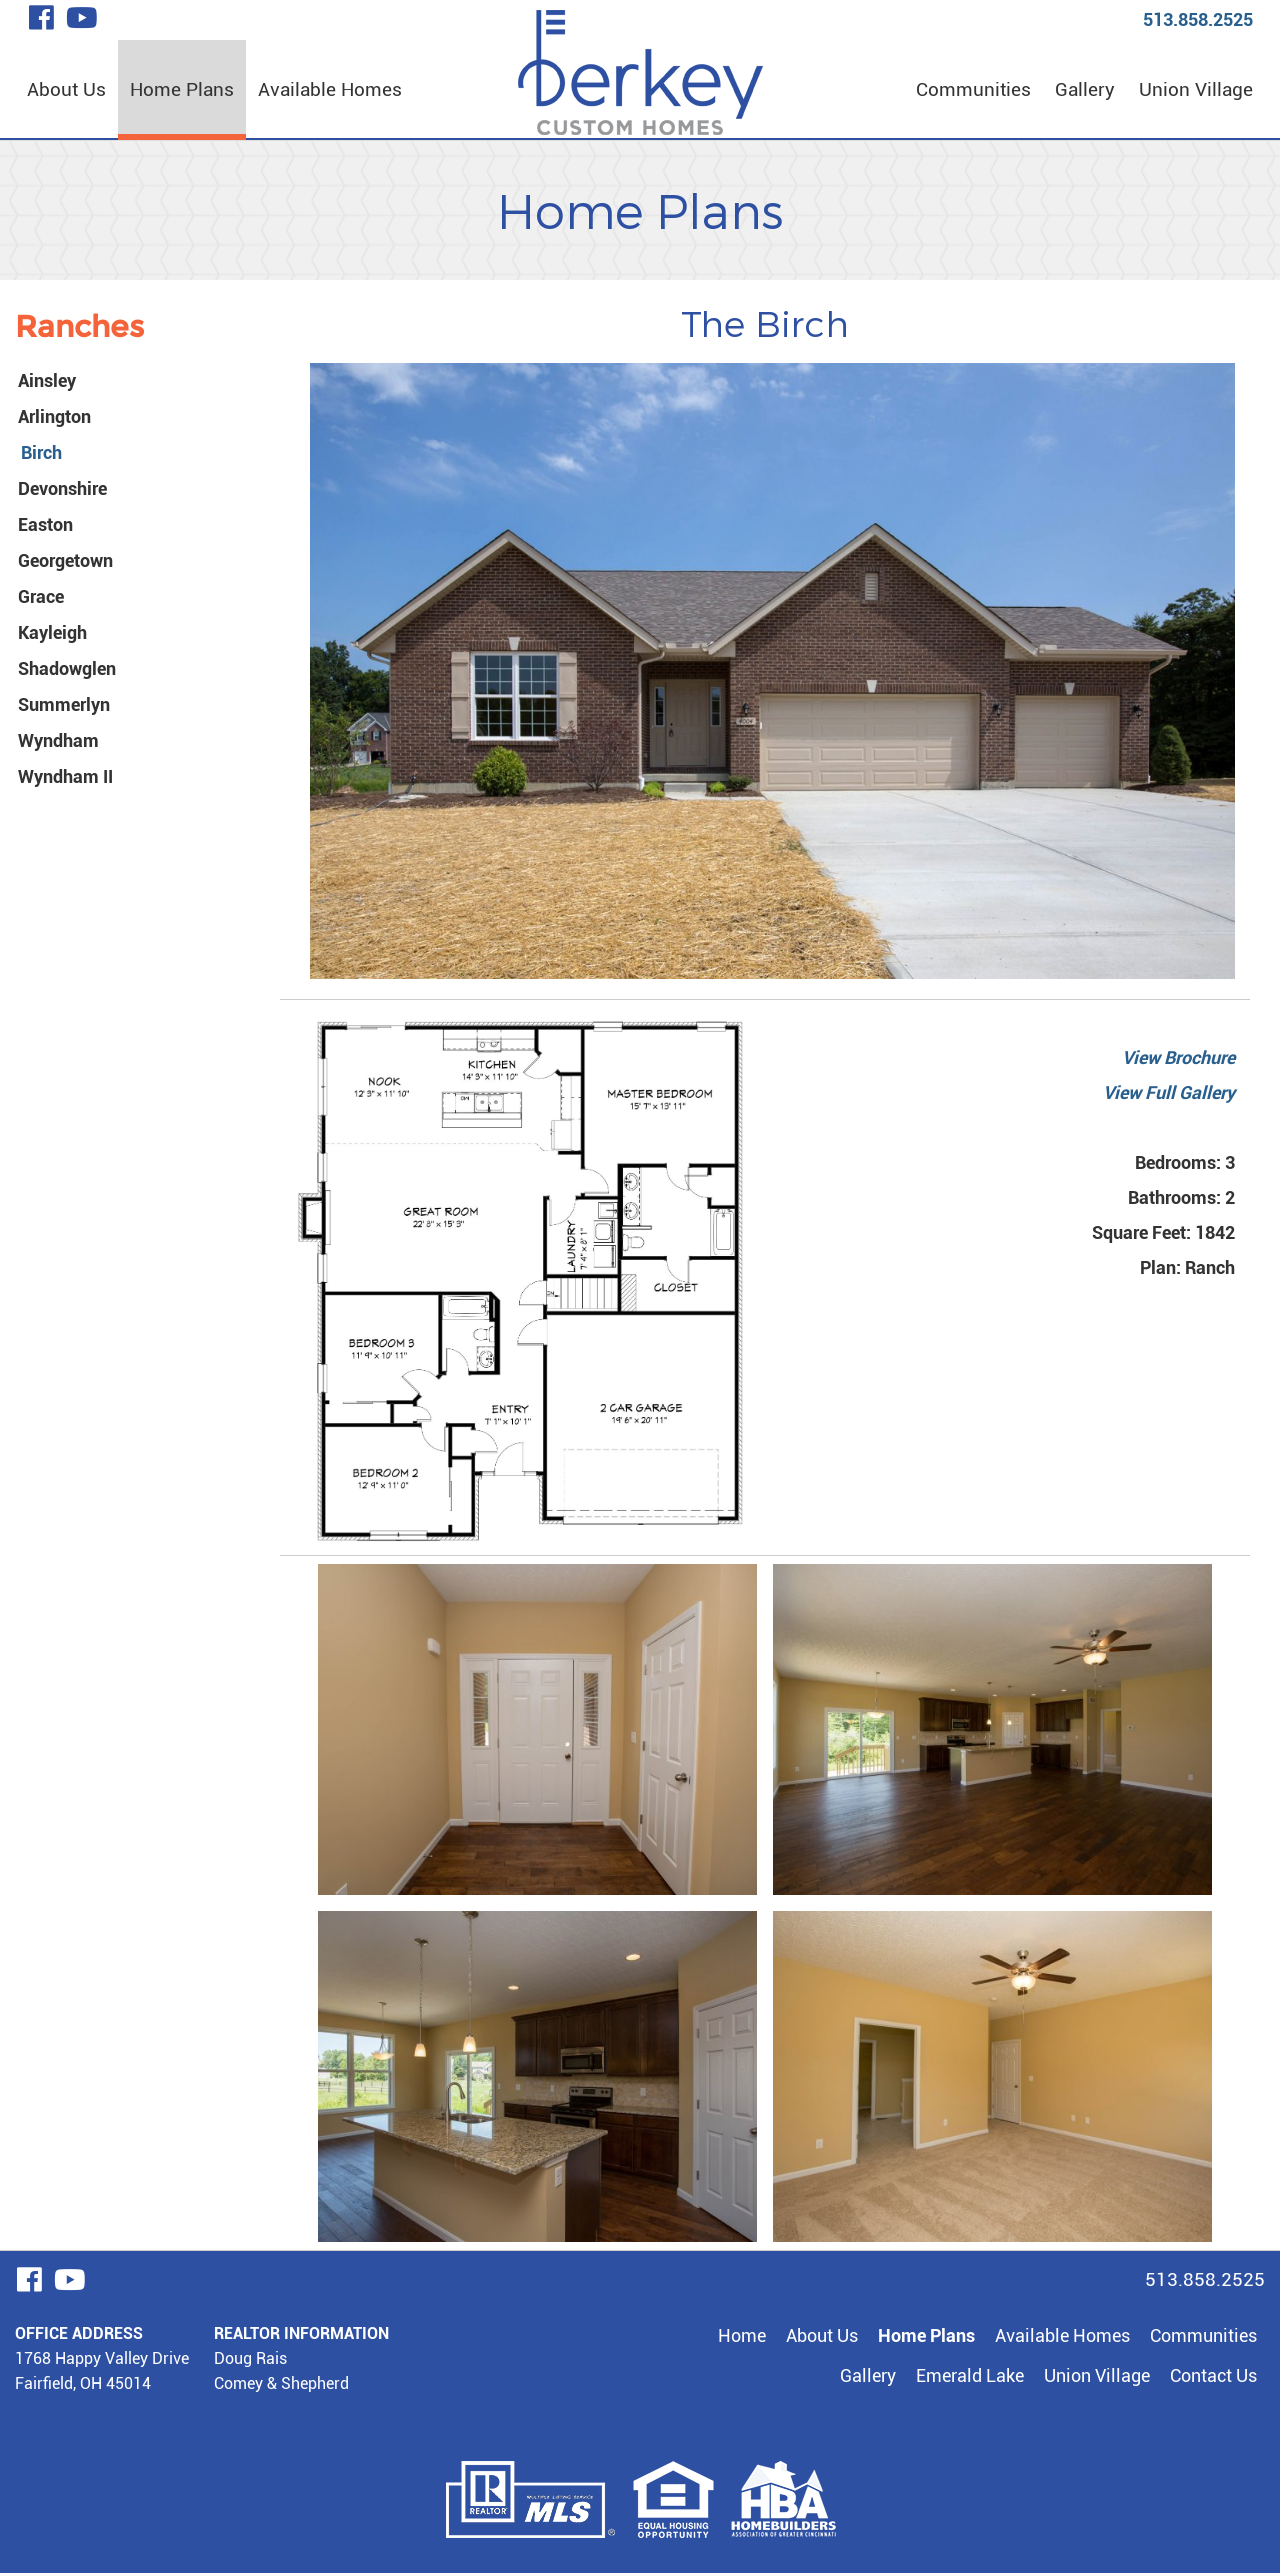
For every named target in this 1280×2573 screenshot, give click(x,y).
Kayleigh (52, 632)
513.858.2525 (1198, 19)
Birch (41, 452)
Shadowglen (67, 668)
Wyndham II (65, 776)
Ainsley (47, 380)
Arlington (54, 416)
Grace (41, 596)
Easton (45, 524)
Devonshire (62, 488)
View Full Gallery (1169, 1092)
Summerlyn (64, 704)
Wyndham (58, 740)
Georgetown (65, 560)
